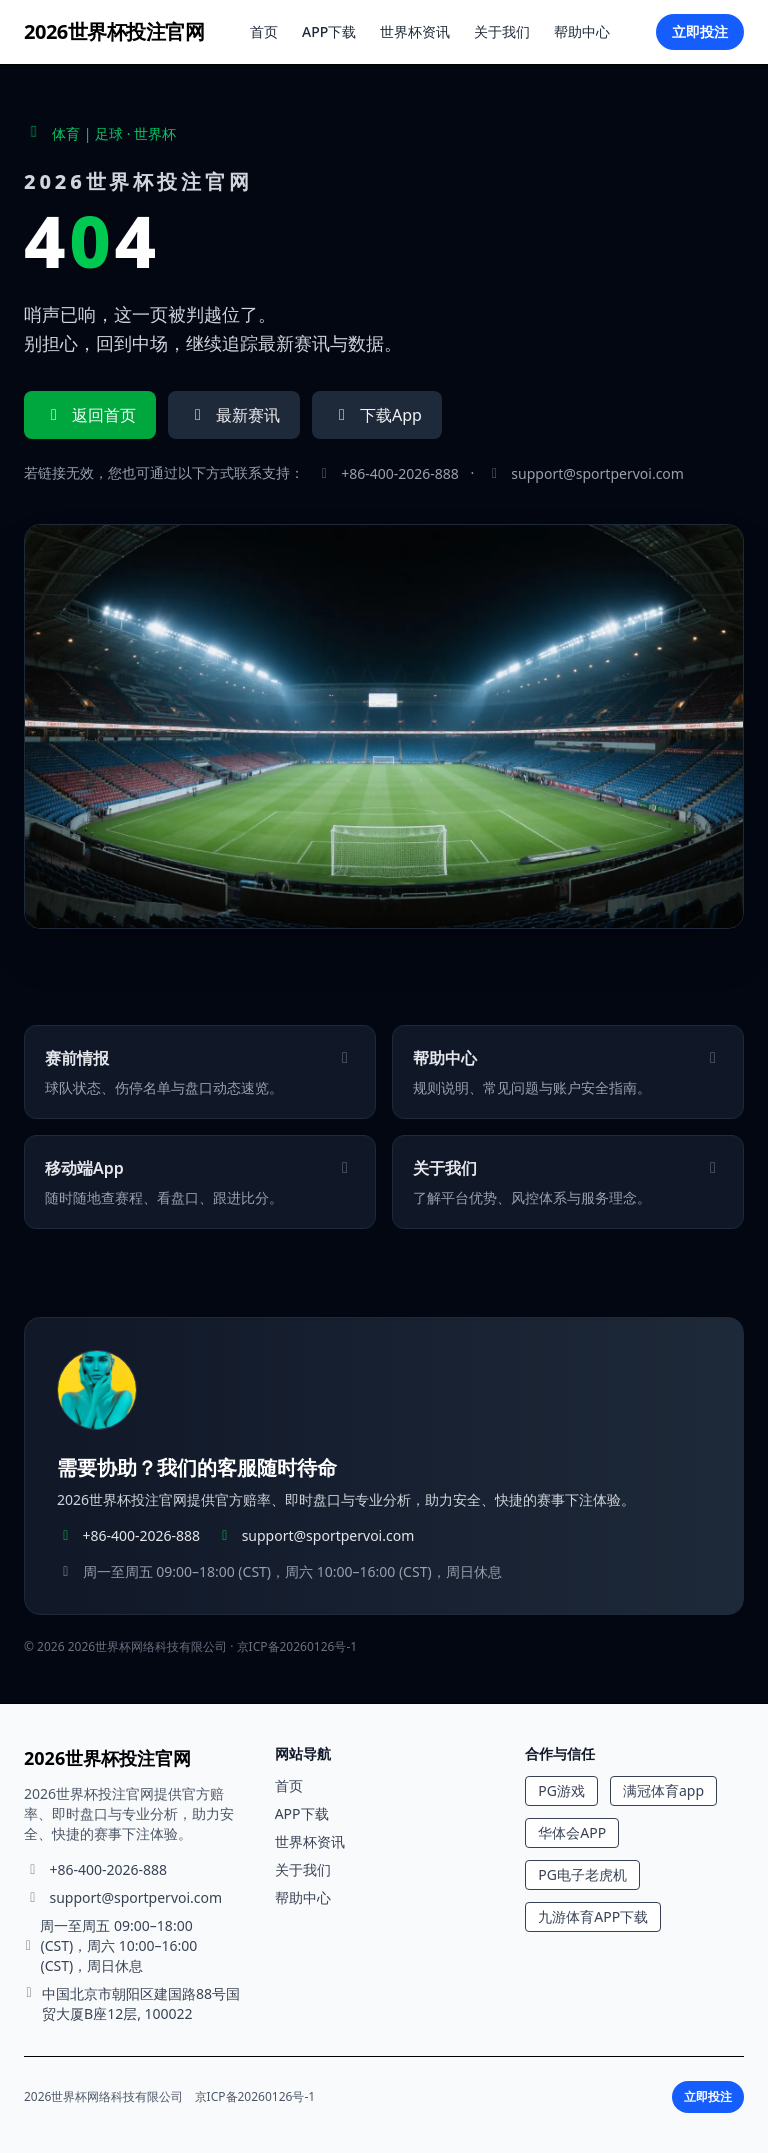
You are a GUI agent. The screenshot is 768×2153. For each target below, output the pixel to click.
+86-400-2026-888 (400, 473)
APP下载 (329, 31)
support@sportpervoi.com (597, 473)
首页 (264, 31)
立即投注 (700, 31)
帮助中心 (582, 31)
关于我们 (502, 31)
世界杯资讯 (415, 31)
